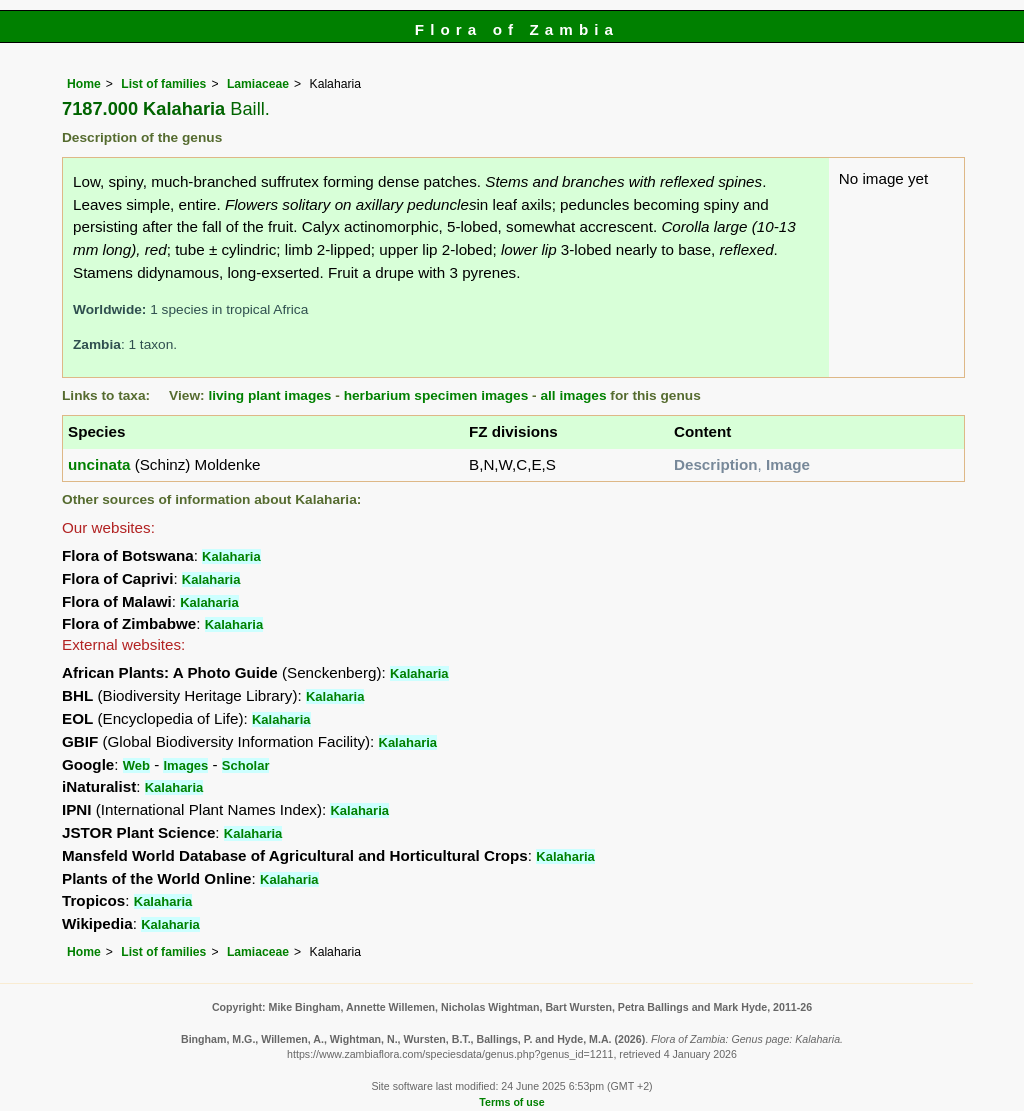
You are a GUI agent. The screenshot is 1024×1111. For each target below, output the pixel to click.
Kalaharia (231, 556)
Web (136, 765)
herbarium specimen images (436, 395)
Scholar (246, 765)
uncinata (99, 464)
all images (573, 395)
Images (185, 765)
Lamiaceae (258, 84)
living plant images (269, 395)
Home (84, 84)
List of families (163, 84)
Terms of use (511, 1102)
